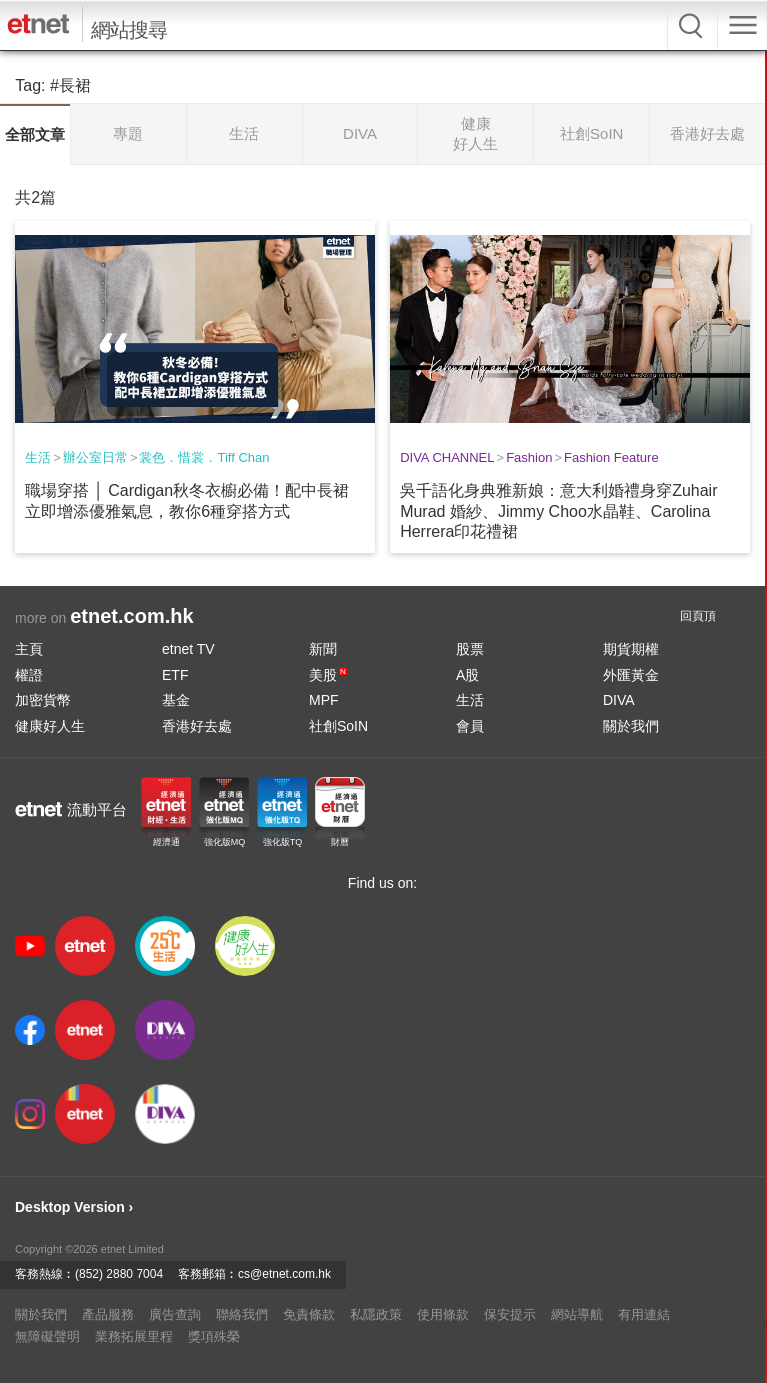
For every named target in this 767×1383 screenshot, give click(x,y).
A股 (467, 675)
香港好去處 (197, 726)
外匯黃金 (631, 675)
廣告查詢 (175, 1314)
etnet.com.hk (131, 616)
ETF (175, 675)
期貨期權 (631, 649)
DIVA (619, 700)
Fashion (529, 457)
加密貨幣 (43, 700)
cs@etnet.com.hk (284, 1274)
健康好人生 (50, 726)
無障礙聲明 (47, 1336)
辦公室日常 (95, 457)
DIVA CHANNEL (447, 457)
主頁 (29, 649)
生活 (38, 457)
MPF (324, 700)
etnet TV (188, 649)
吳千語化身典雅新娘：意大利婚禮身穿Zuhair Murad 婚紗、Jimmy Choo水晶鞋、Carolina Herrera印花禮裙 (558, 511)
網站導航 (577, 1314)
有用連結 (644, 1314)
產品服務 (108, 1314)
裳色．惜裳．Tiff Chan (204, 457)
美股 (328, 675)
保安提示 (510, 1314)
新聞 (323, 649)
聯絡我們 (242, 1314)
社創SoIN (338, 726)
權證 (29, 675)
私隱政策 (376, 1314)
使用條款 (443, 1314)
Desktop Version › (74, 1207)
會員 (470, 726)
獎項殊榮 (214, 1336)
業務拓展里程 (134, 1336)
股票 (470, 649)
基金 (176, 700)
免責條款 (309, 1314)
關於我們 (631, 726)
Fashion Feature (611, 457)
